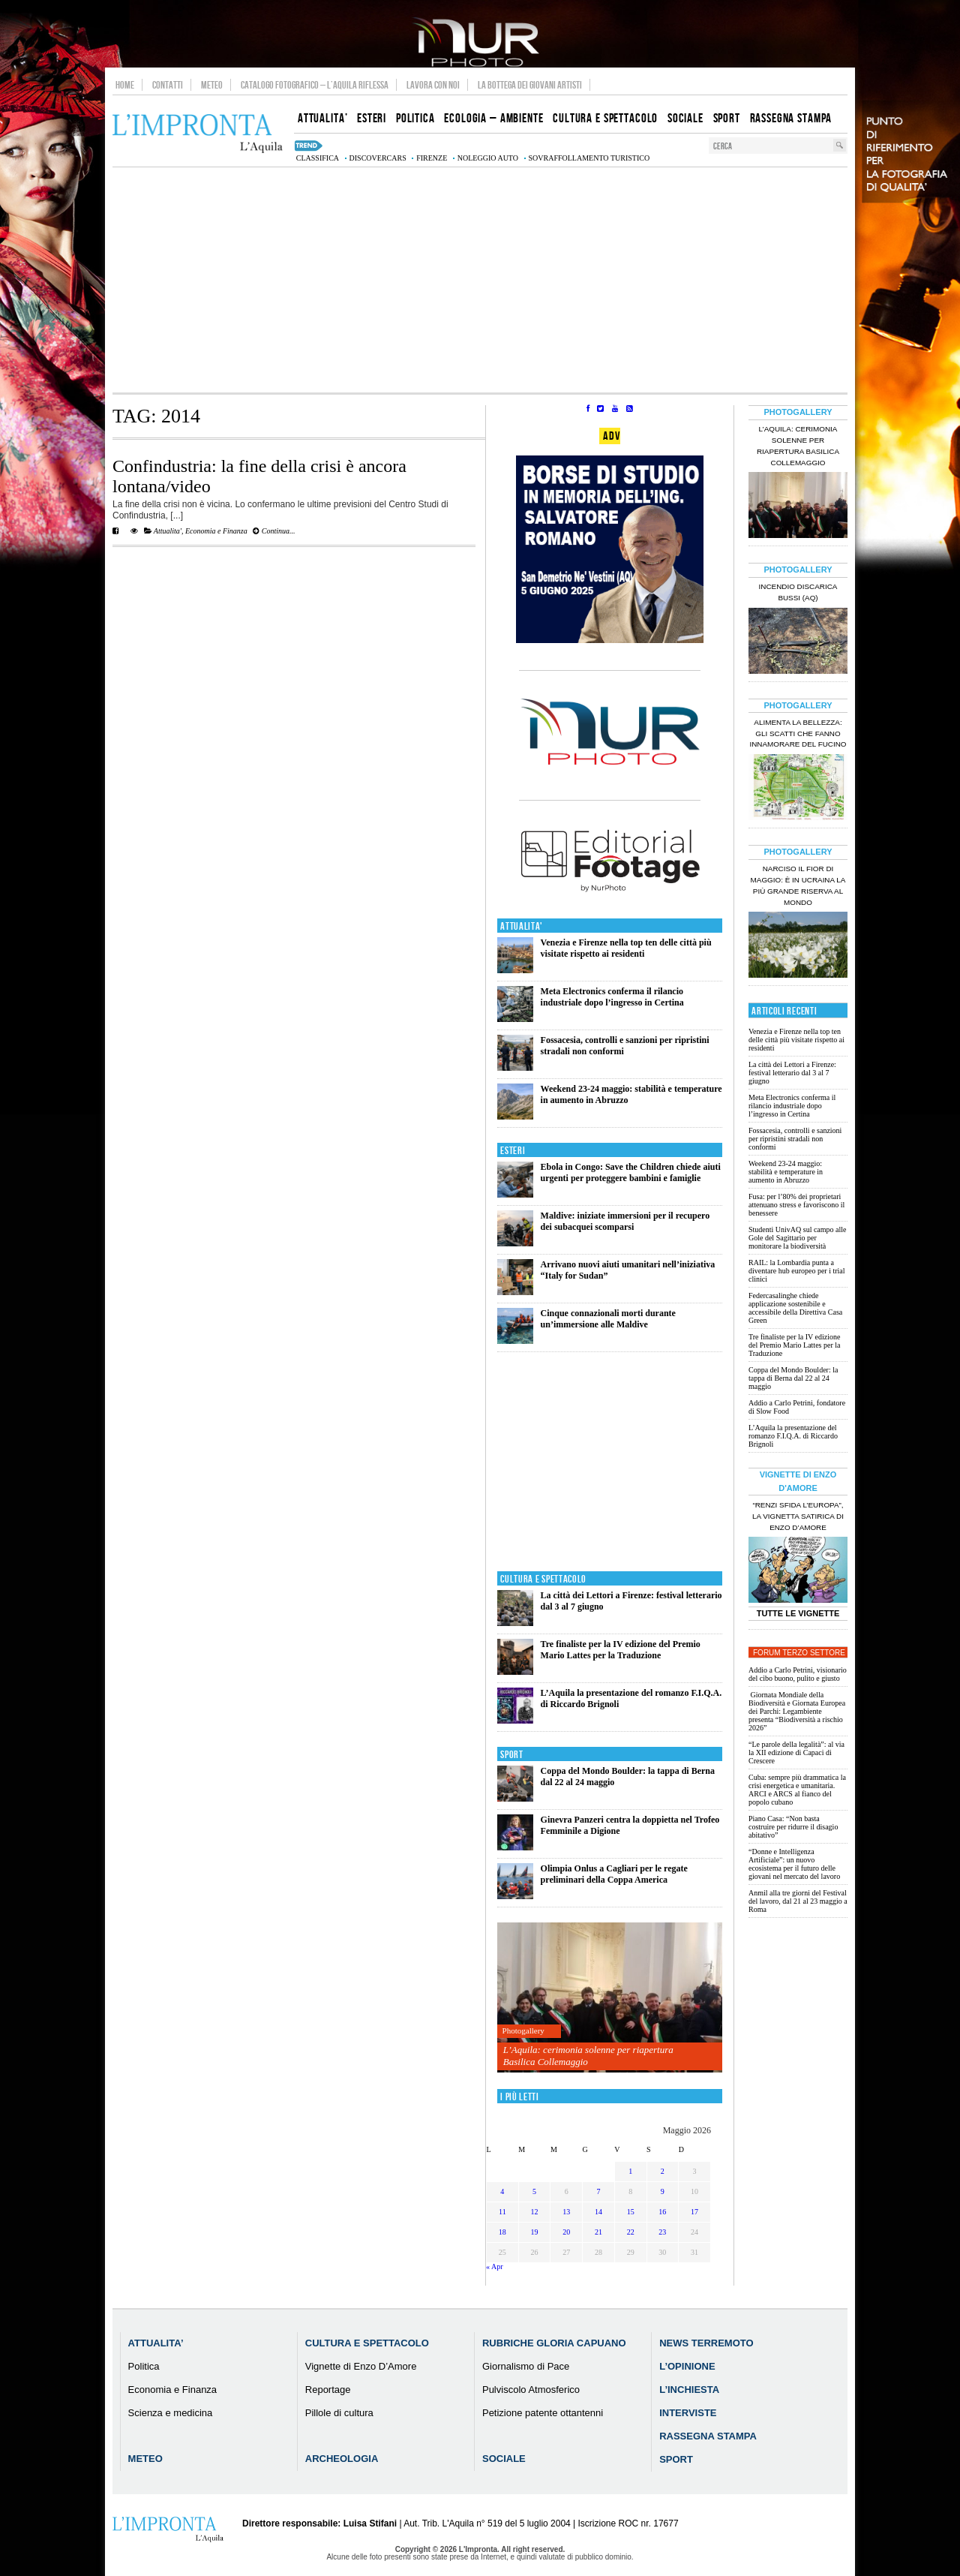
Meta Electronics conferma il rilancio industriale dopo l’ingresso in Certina (612, 997)
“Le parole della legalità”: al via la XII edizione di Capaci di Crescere (796, 1752)
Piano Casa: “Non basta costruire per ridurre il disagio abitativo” (793, 1826)
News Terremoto (706, 2343)
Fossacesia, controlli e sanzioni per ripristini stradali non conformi (795, 1138)
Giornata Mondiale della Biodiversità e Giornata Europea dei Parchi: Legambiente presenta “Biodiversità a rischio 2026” (796, 1711)
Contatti (167, 85)
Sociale (504, 2458)
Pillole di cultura (339, 2412)
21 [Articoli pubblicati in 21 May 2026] (598, 2232)
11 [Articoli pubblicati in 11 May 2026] (502, 2212)
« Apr (494, 2266)
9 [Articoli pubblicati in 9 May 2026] (662, 2191)
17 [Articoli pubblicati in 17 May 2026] (694, 2212)
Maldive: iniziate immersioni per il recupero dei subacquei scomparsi (625, 1221)
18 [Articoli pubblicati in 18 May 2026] (502, 2232)
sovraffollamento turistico (589, 158)
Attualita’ (156, 2343)
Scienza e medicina (170, 2412)
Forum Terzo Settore (799, 1653)
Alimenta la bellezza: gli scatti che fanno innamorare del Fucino (797, 733)
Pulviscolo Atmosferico (531, 2389)
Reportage (328, 2389)
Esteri (512, 1150)
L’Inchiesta (689, 2389)
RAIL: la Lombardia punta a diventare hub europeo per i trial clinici (796, 1270)
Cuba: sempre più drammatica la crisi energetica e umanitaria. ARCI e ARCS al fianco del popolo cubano (797, 1789)
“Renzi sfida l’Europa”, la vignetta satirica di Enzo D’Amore (798, 1516)
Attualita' (168, 531)
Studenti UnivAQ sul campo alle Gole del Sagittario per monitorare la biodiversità (797, 1237)
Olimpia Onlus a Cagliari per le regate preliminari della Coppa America (614, 1874)
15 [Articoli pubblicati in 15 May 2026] (630, 2212)
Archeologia (342, 2458)
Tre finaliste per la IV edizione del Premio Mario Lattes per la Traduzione (620, 1650)
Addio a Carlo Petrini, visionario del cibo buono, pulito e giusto (797, 1674)
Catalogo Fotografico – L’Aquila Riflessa (314, 85)
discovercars (378, 158)
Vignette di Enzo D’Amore (361, 2366)
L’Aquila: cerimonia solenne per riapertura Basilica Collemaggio (588, 2055)
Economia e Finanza (216, 531)
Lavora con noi (433, 85)
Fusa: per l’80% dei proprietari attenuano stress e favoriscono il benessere (796, 1204)
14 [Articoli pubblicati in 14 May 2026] (598, 2212)
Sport (512, 1754)
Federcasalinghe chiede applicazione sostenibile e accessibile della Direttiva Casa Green (795, 1307)
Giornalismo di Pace (525, 2366)
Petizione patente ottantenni (542, 2412)
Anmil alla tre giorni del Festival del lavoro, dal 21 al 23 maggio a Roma (798, 1901)
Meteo (212, 85)
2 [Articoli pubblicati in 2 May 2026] (662, 2171)
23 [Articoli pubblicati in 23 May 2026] (662, 2232)
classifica (317, 158)
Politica (144, 2366)
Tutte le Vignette (798, 1613)
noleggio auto (488, 158)
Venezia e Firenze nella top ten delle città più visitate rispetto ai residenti (626, 948)
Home (125, 85)
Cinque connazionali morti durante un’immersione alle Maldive (608, 1319)
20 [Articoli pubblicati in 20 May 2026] (566, 2232)
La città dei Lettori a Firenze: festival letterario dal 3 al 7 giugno (792, 1072)
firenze (431, 158)
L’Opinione (687, 2366)
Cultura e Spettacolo (543, 1579)
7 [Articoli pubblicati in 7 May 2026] (598, 2191)
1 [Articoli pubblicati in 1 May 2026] (630, 2171)
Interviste (687, 2412)
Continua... (274, 531)
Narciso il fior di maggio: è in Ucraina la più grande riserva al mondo (798, 885)
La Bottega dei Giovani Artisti (530, 85)
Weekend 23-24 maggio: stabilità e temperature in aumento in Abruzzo (785, 1171)
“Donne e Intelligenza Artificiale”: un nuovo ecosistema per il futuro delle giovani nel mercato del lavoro (794, 1863)
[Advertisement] (480, 280)
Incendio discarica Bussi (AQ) (798, 592)
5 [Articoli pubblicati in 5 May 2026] (534, 2191)
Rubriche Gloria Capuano (554, 2343)
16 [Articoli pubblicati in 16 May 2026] (662, 2212)
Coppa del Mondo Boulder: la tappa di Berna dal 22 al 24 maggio (793, 1378)
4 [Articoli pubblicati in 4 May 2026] (502, 2191)
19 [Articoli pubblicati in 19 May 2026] (534, 2232)
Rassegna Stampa (708, 2436)
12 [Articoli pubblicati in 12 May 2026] (534, 2212)
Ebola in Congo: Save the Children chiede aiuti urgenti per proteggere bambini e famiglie (631, 1172)
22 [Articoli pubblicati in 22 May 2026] (630, 2232)
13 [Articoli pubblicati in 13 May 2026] (566, 2212)
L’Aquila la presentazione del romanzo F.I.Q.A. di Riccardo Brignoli (793, 1435)
